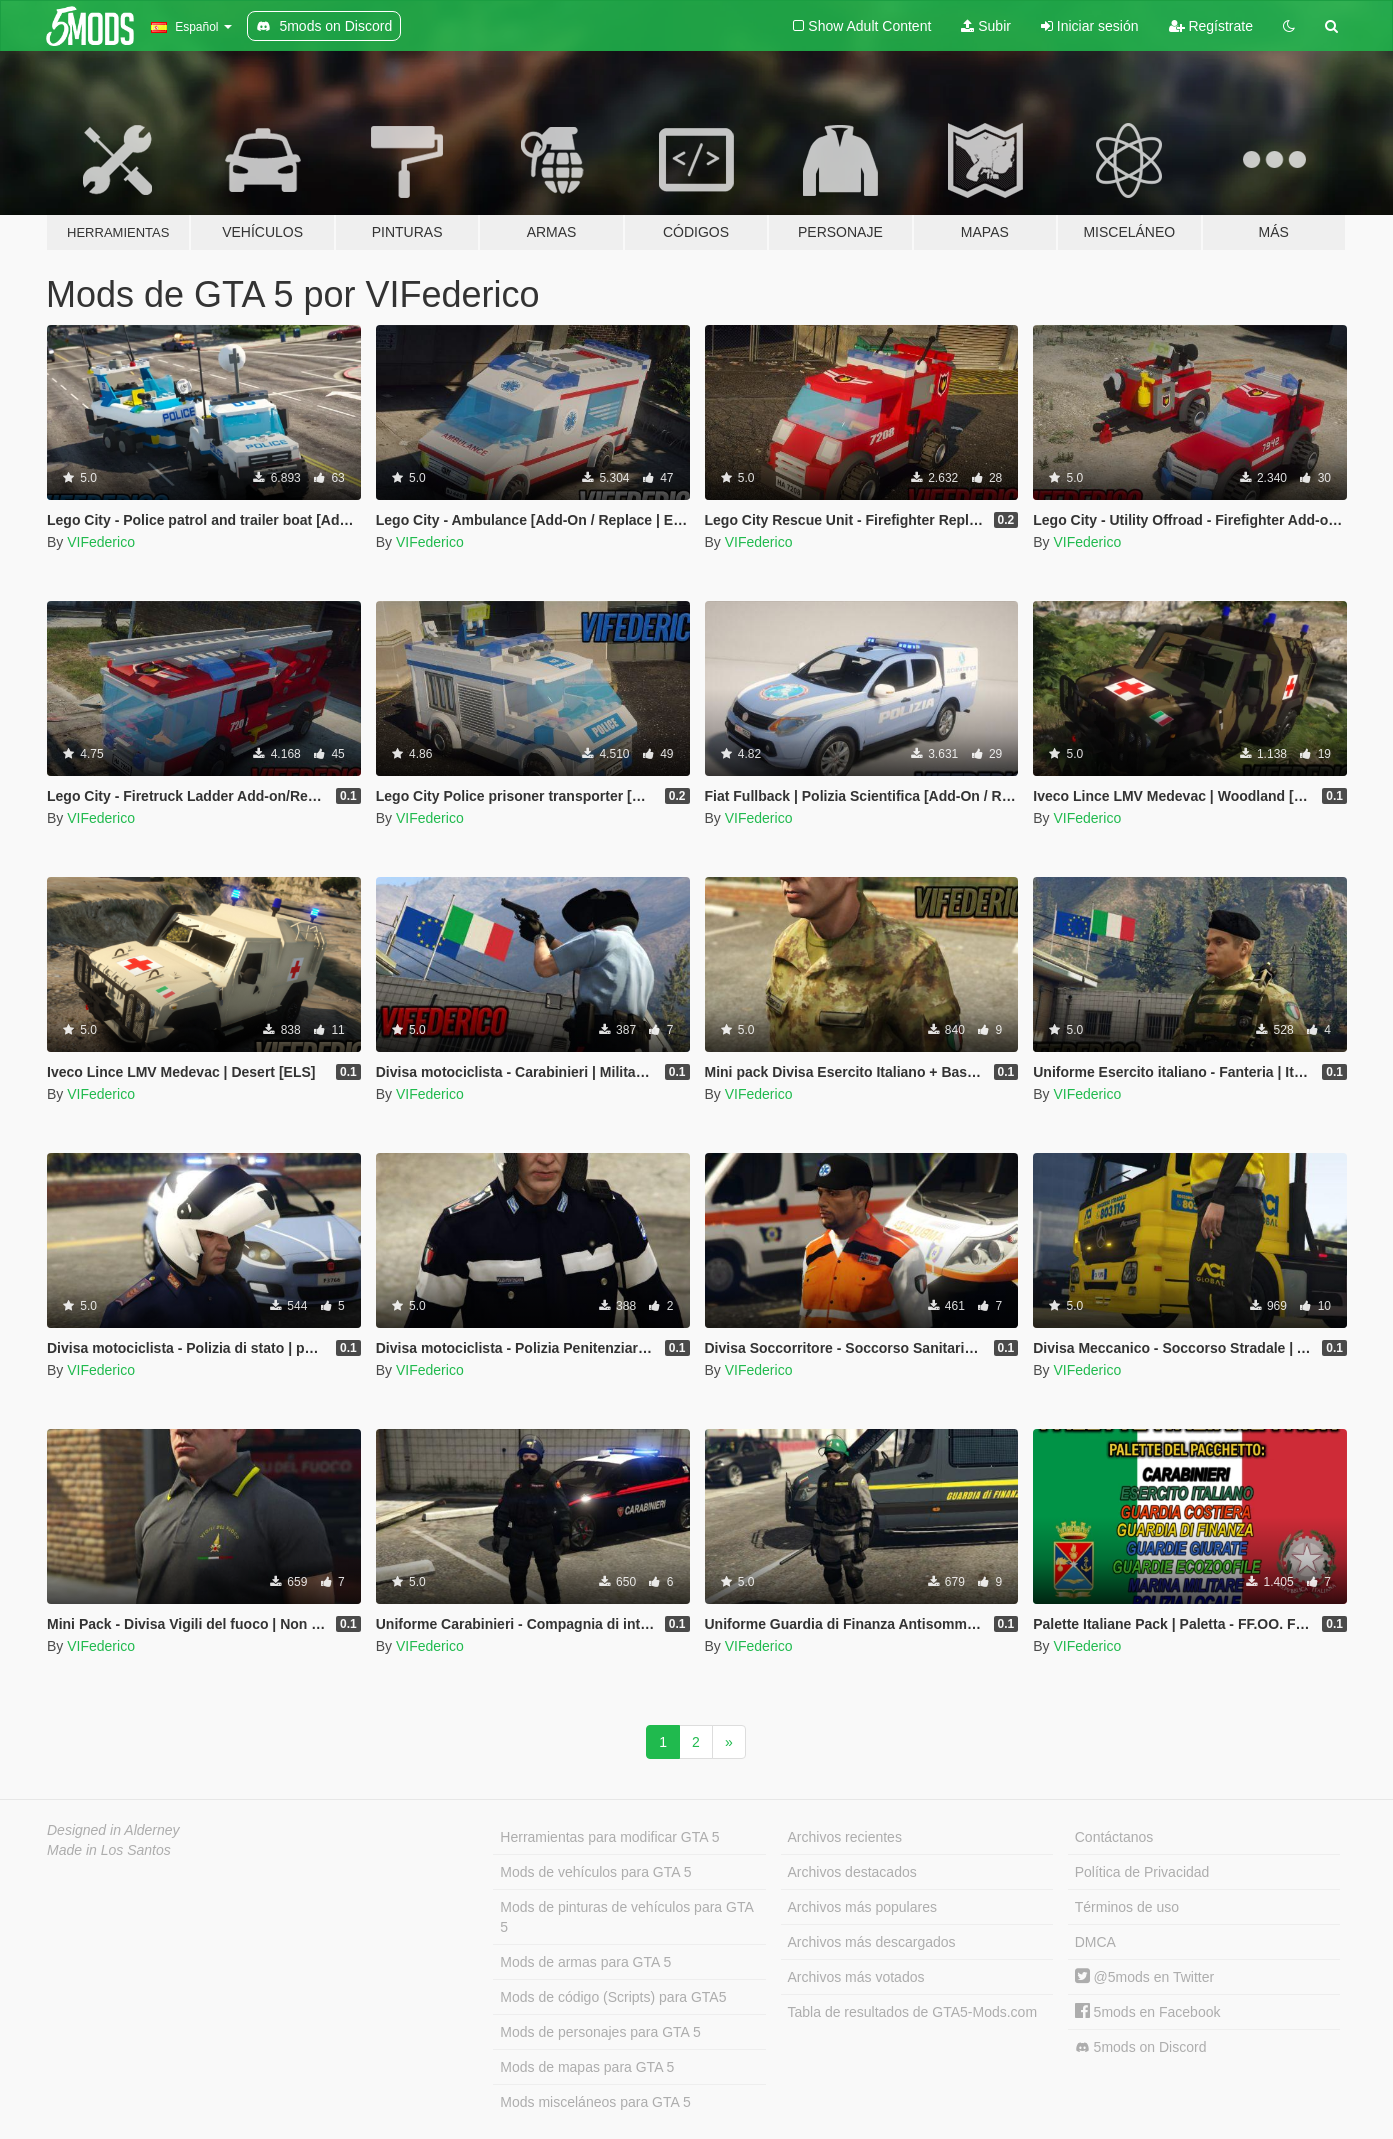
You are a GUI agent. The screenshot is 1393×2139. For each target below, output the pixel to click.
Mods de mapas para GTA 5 (587, 2067)
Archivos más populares (862, 1907)
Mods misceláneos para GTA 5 (595, 2102)
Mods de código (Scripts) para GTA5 (613, 1997)
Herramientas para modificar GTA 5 (609, 1837)
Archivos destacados (852, 1872)
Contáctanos (1114, 1837)
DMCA (1095, 1942)
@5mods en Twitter (1144, 1977)
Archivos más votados (856, 1977)
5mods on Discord (1141, 2047)
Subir (986, 26)
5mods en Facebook (1148, 2012)
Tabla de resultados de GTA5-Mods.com (913, 2012)
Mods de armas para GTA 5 (585, 1962)
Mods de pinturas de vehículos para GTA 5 (626, 1917)
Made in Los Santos (109, 1850)
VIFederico (101, 542)
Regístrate (1211, 26)
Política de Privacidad (1142, 1872)
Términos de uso (1127, 1907)
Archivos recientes (845, 1837)
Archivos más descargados (872, 1942)
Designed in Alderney (113, 1830)
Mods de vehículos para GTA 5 (595, 1872)
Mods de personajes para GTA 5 (600, 2032)
